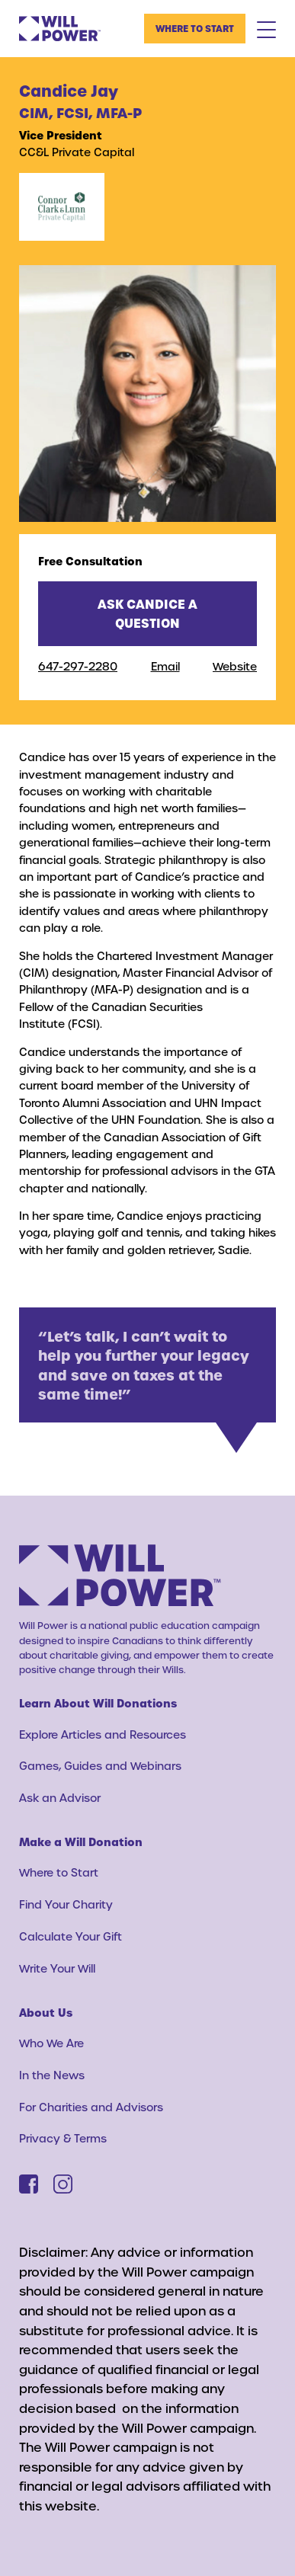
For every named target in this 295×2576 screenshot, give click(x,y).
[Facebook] (28, 2184)
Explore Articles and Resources (102, 1734)
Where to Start (195, 28)
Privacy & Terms (63, 2138)
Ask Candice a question (147, 614)
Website (235, 666)
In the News (52, 2075)
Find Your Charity (66, 1904)
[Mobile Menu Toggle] (266, 29)
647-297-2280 (77, 666)
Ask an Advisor (60, 1797)
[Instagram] (62, 2184)
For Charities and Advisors (91, 2107)
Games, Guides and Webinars (100, 1765)
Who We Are (51, 2043)
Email (165, 666)
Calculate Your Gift (70, 1936)
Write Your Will (57, 1968)
